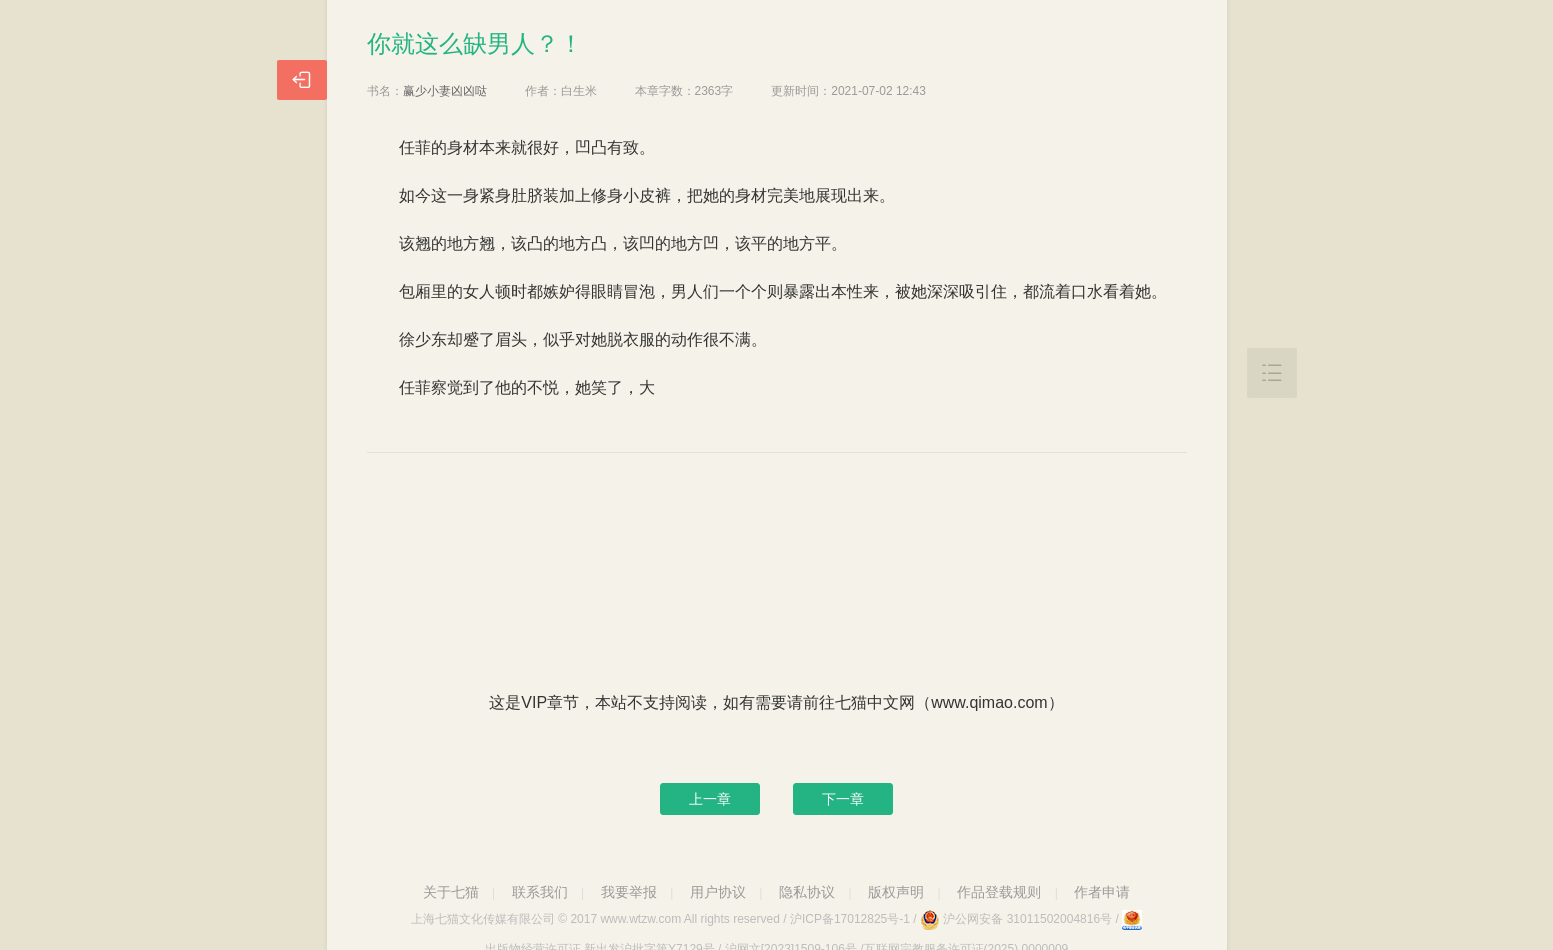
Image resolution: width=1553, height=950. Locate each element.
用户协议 (718, 892)
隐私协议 (807, 892)
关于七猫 (451, 892)
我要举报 (629, 892)
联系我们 (540, 892)
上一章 (710, 799)
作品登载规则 (999, 892)
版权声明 (896, 892)
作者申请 (1102, 892)
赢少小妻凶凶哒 (445, 91)
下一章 (843, 799)
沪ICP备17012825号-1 (850, 919)
